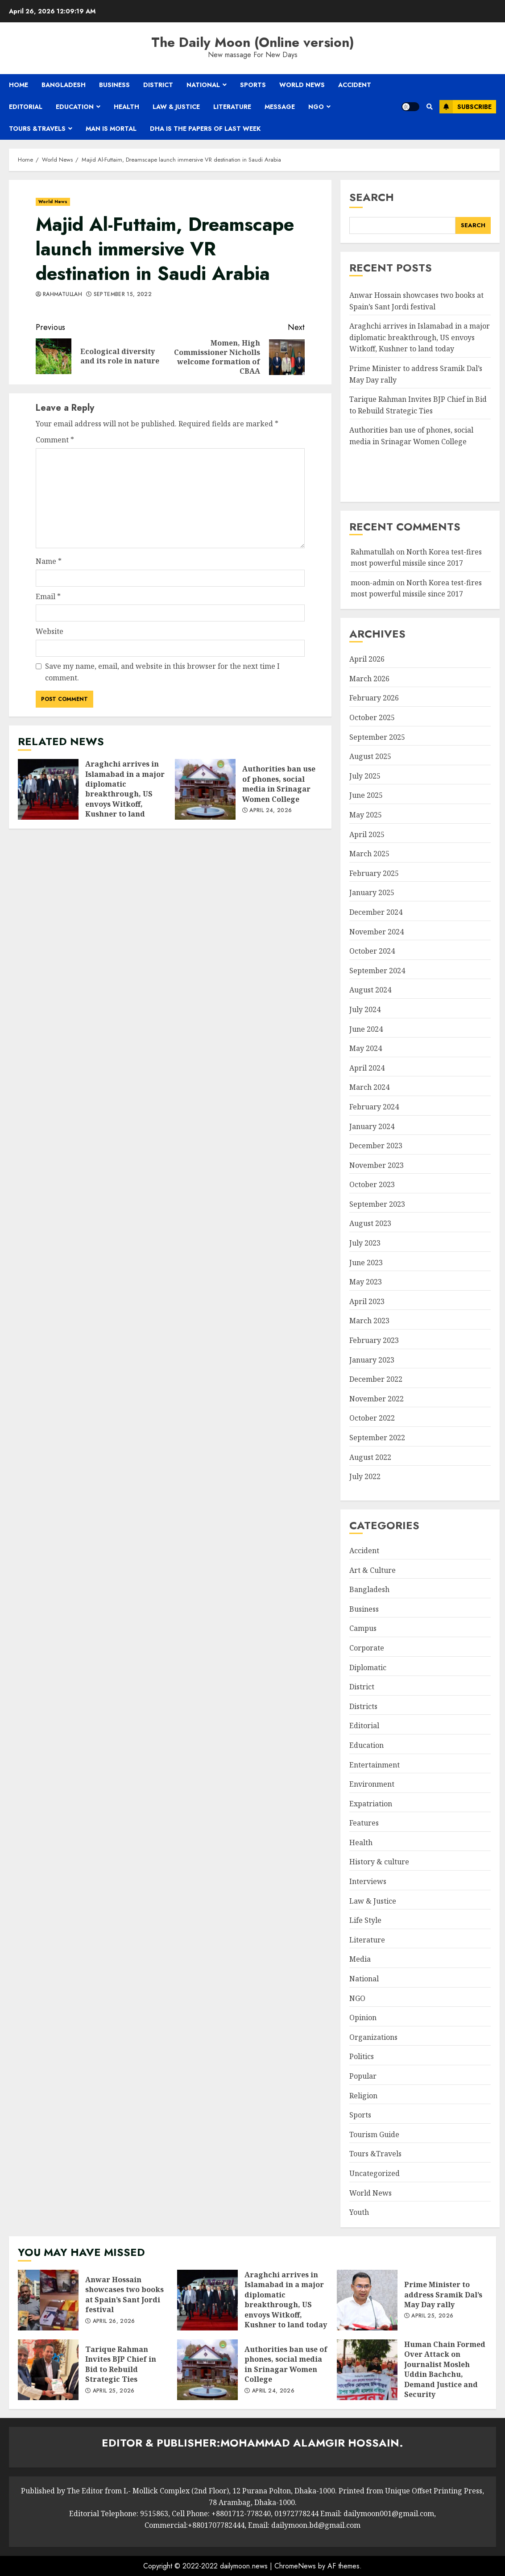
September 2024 (377, 970)
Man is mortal (111, 128)
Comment (55, 440)
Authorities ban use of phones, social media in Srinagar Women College (205, 789)
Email (48, 596)
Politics (361, 2056)
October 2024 (372, 951)
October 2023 (372, 1184)
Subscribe (465, 106)
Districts (363, 1706)
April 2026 (367, 659)
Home (18, 84)
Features (364, 1823)
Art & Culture (372, 1570)
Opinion (363, 2017)
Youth (359, 2212)
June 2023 (366, 1262)
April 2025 (367, 834)
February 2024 (374, 1107)
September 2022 (377, 1437)
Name (49, 561)
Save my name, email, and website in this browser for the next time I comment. (162, 672)
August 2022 (370, 1457)
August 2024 (370, 990)
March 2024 (369, 1087)
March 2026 (369, 679)
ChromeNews (295, 2566)
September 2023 (377, 1204)
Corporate (366, 1648)
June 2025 (366, 795)
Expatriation (370, 1804)
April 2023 (367, 1301)
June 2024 (366, 1029)
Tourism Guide (374, 2134)
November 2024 (376, 932)
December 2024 (375, 912)
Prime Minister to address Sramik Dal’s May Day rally (367, 2300)
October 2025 (372, 717)
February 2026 (374, 698)
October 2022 (372, 1418)
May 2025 (365, 815)
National (203, 84)
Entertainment (374, 1765)
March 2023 (369, 1321)
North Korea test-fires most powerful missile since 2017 (416, 588)
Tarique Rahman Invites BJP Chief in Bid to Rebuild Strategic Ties (48, 2369)
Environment (371, 1784)
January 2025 (371, 892)
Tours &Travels (37, 128)
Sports (253, 84)
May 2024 (365, 1048)
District (158, 84)
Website (49, 631)
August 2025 (370, 756)
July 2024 (365, 1009)
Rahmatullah (62, 294)
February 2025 (374, 873)
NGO (316, 106)
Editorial (25, 106)
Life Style (365, 1920)
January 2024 (371, 1126)
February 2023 (374, 1340)
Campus (363, 1628)
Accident (354, 84)
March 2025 (369, 854)
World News (302, 84)
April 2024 (367, 1068)
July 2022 (365, 1476)
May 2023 (365, 1282)
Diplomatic (367, 1667)
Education (75, 106)
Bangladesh (63, 84)
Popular (363, 2076)
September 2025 (377, 737)
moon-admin (372, 583)
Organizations (373, 2037)
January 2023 (371, 1360)
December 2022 (375, 1379)
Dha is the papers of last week (205, 128)
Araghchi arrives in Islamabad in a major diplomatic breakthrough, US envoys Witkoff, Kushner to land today (48, 789)
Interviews (367, 1881)
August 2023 (370, 1223)
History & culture (379, 1862)
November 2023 (376, 1165)
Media (360, 1959)
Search (371, 197)
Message (280, 106)
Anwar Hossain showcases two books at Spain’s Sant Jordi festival (48, 2300)
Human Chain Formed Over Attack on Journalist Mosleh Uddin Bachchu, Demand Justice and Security (367, 2369)
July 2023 (365, 1243)
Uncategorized (374, 2173)
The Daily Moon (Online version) (252, 42)
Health (126, 106)
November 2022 (376, 1399)
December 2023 (375, 1145)
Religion (363, 2096)
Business (114, 84)
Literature (232, 106)
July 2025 (365, 776)
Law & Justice (176, 106)
